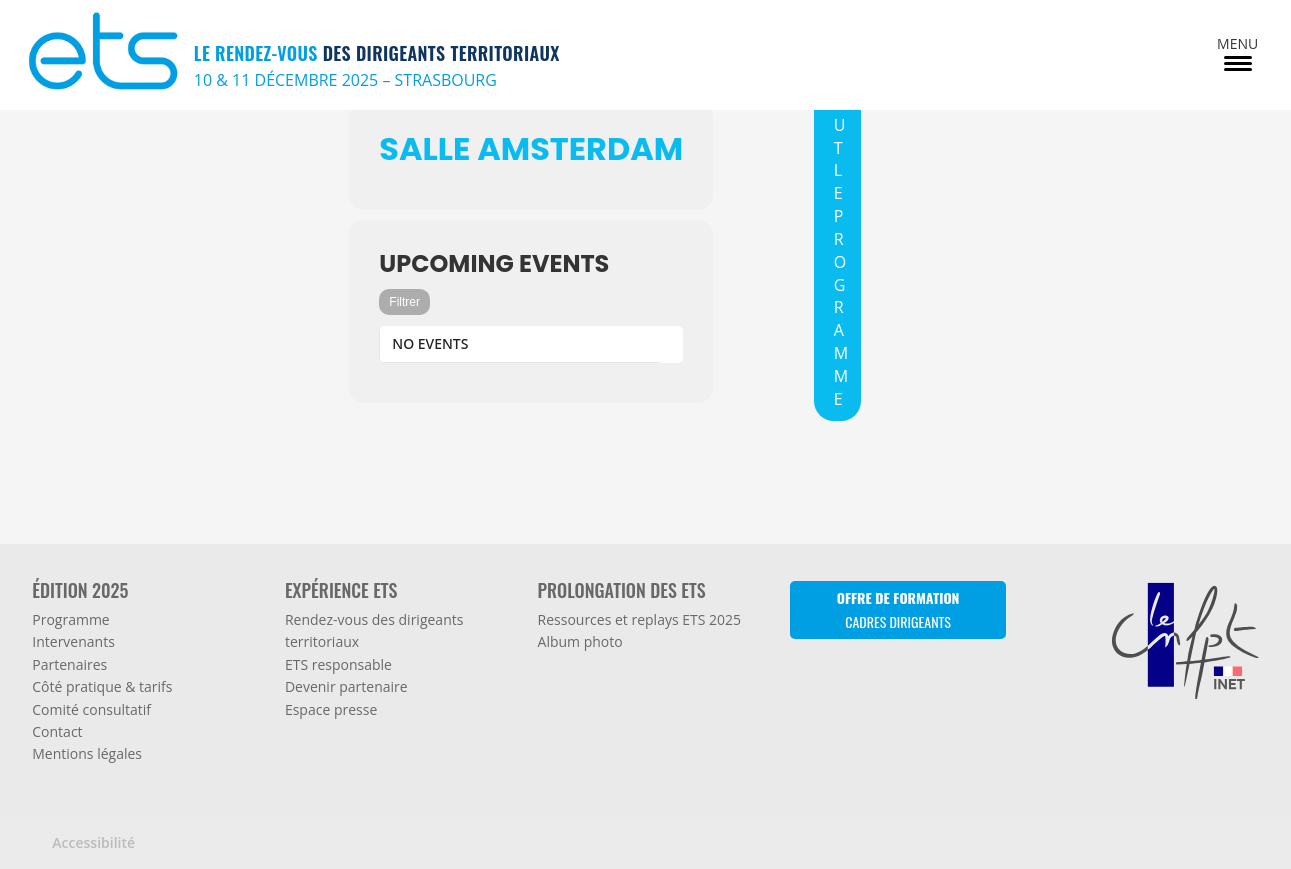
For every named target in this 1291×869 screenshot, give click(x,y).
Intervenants (73, 641)
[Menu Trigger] (1237, 52)
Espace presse (331, 709)
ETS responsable (338, 664)
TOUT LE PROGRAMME (841, 239)
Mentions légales (87, 753)
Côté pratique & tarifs (102, 686)
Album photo (580, 641)
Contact (57, 731)
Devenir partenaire (346, 686)
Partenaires (69, 664)
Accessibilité (93, 842)
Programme (70, 619)
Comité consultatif (91, 709)
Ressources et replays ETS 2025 (640, 619)
